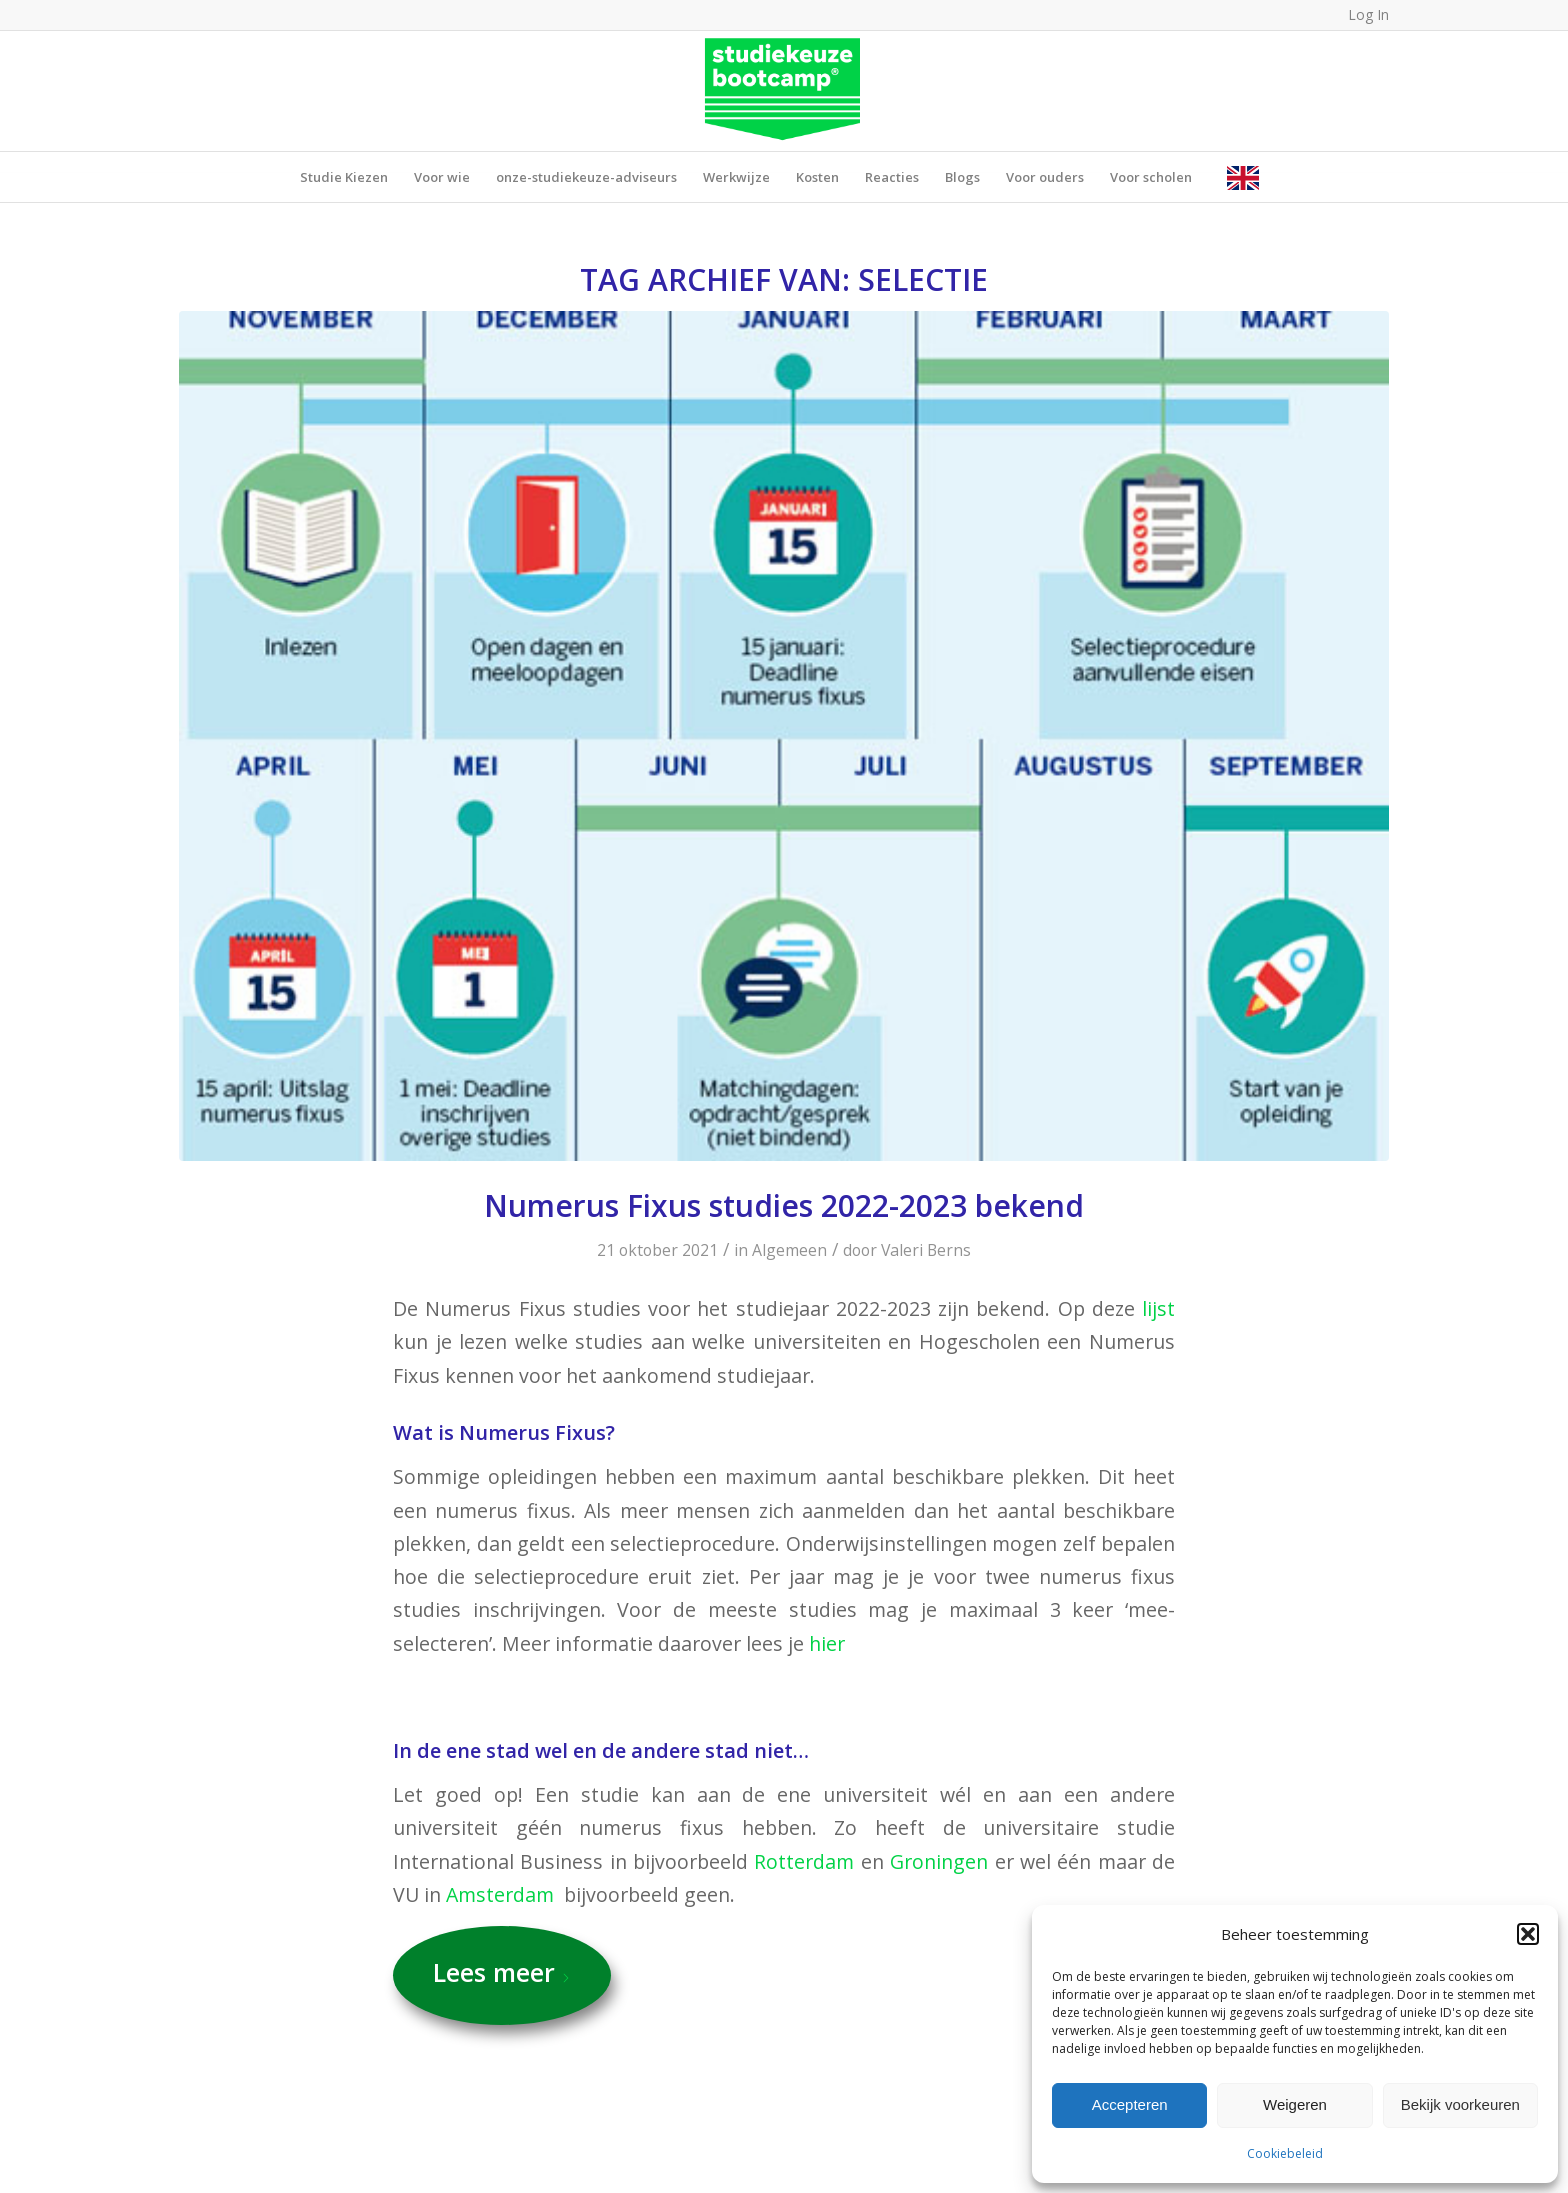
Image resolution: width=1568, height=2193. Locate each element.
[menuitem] (344, 177)
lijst (1158, 1308)
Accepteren (1130, 2104)
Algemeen (789, 1250)
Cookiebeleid (1285, 2153)
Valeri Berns (926, 1250)
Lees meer (502, 1972)
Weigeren (1295, 2104)
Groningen (939, 1861)
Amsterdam (500, 1894)
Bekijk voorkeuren (1460, 2104)
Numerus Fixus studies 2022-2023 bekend (784, 1205)
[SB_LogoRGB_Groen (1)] (784, 91)
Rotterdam (804, 1861)
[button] (1528, 1934)
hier (829, 1643)
